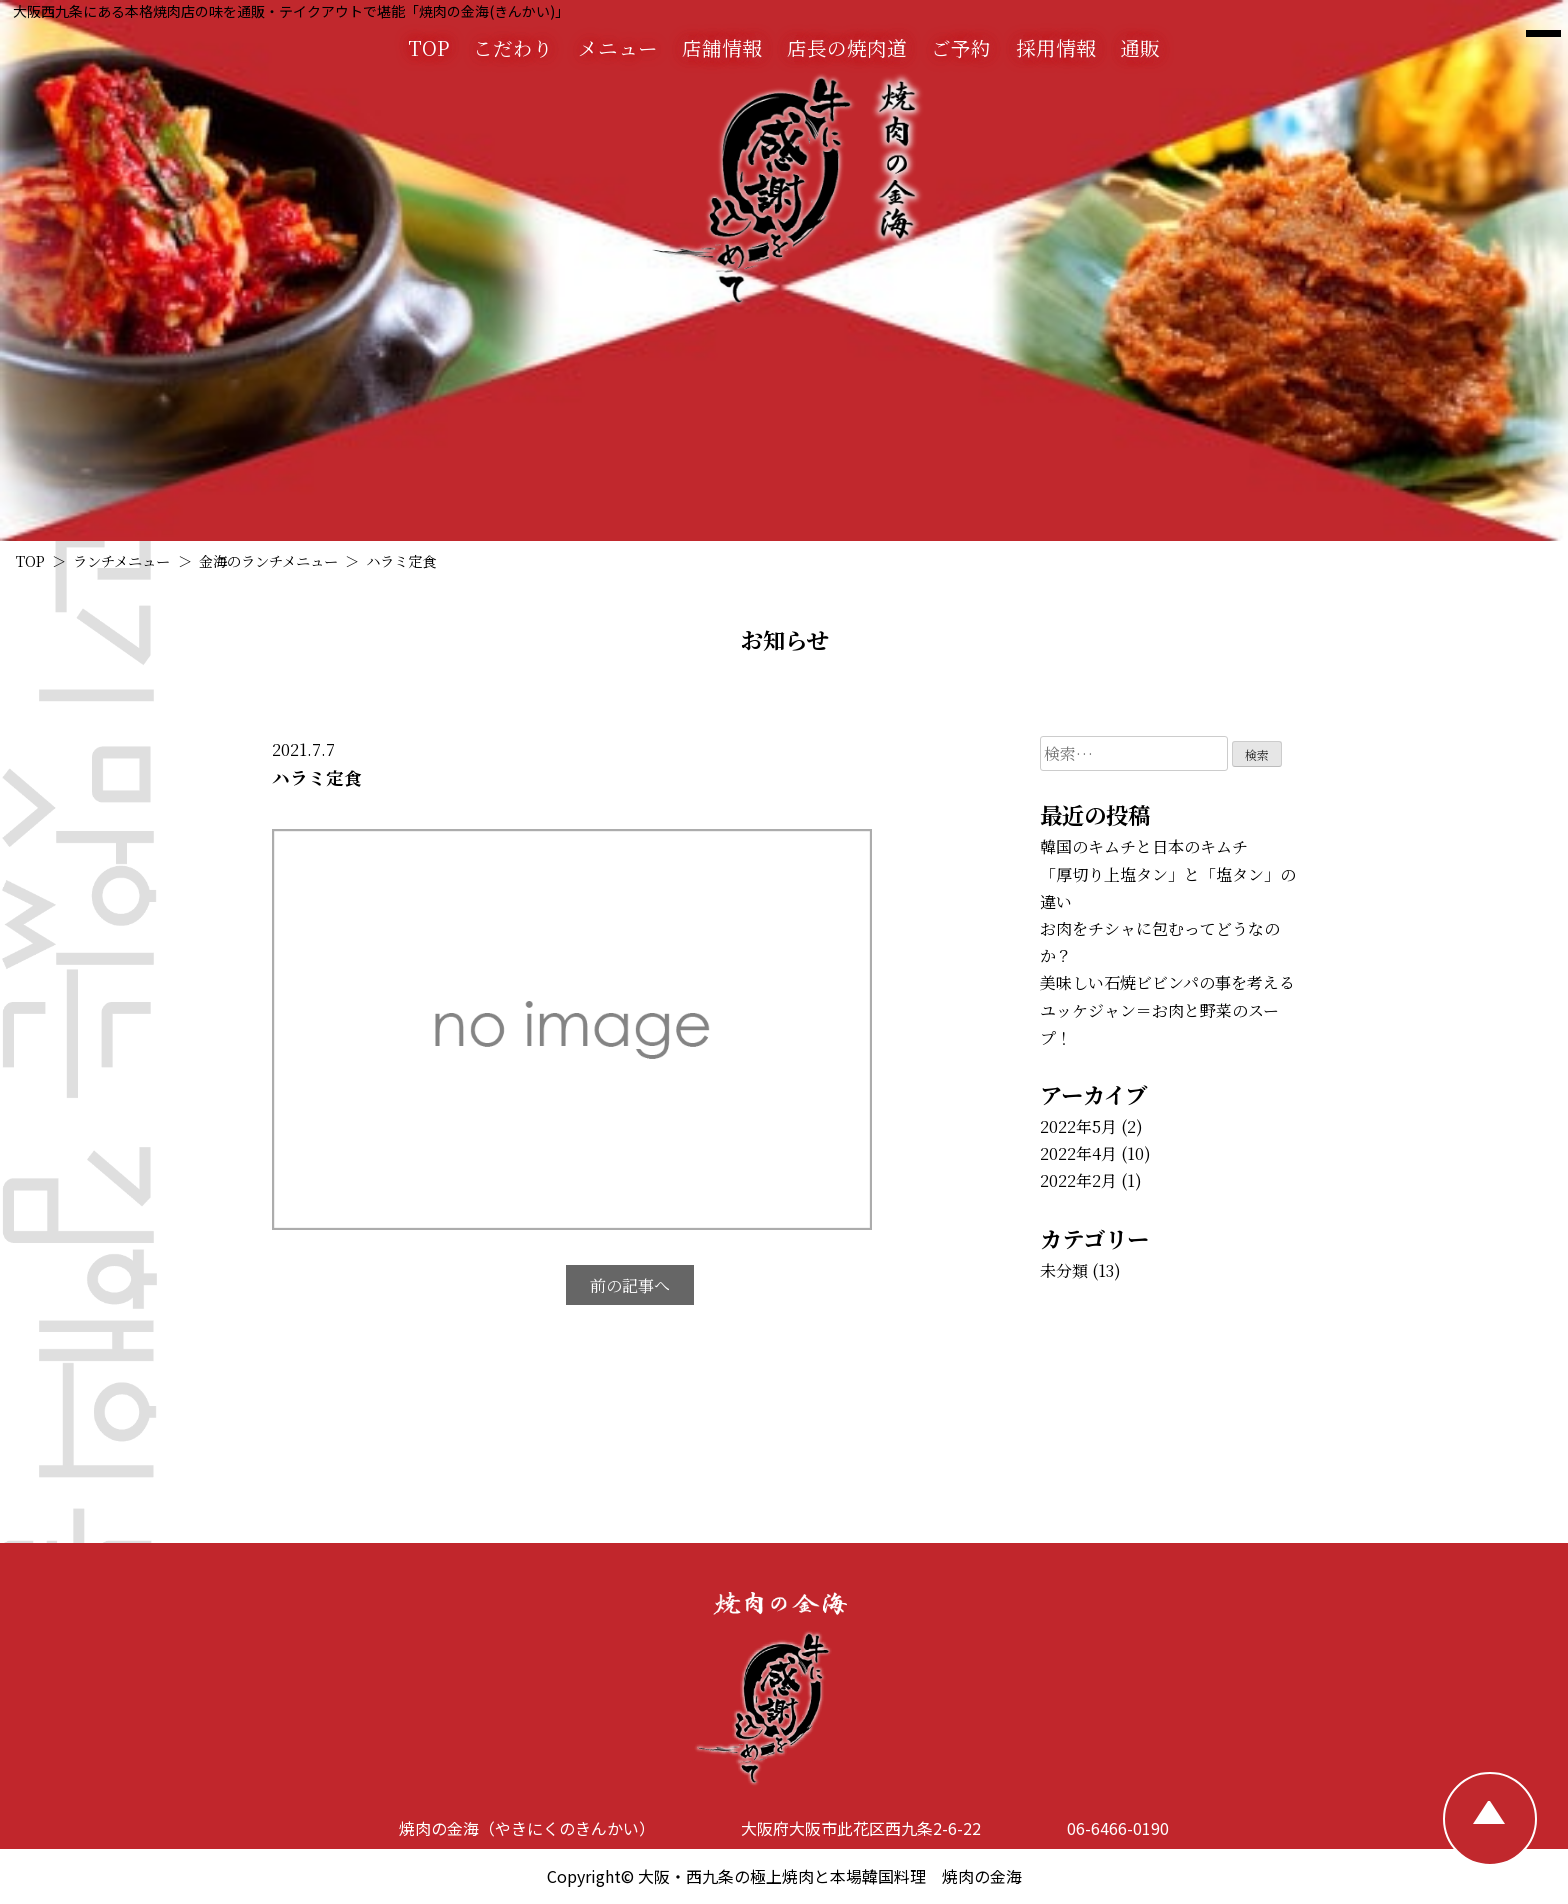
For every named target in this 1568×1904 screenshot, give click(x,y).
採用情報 (1056, 47)
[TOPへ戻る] (1490, 1819)
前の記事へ (630, 1285)
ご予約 (961, 47)
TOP (428, 47)
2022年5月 (1078, 1126)
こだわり (513, 47)
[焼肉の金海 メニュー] (1543, 34)
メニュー (618, 47)
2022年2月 (1078, 1180)
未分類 (1064, 1270)
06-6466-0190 (1118, 1828)
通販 (1140, 47)
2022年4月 (1078, 1153)
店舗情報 (722, 47)
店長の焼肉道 (847, 47)
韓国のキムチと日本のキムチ (1144, 846)
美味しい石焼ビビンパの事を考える (1167, 982)
